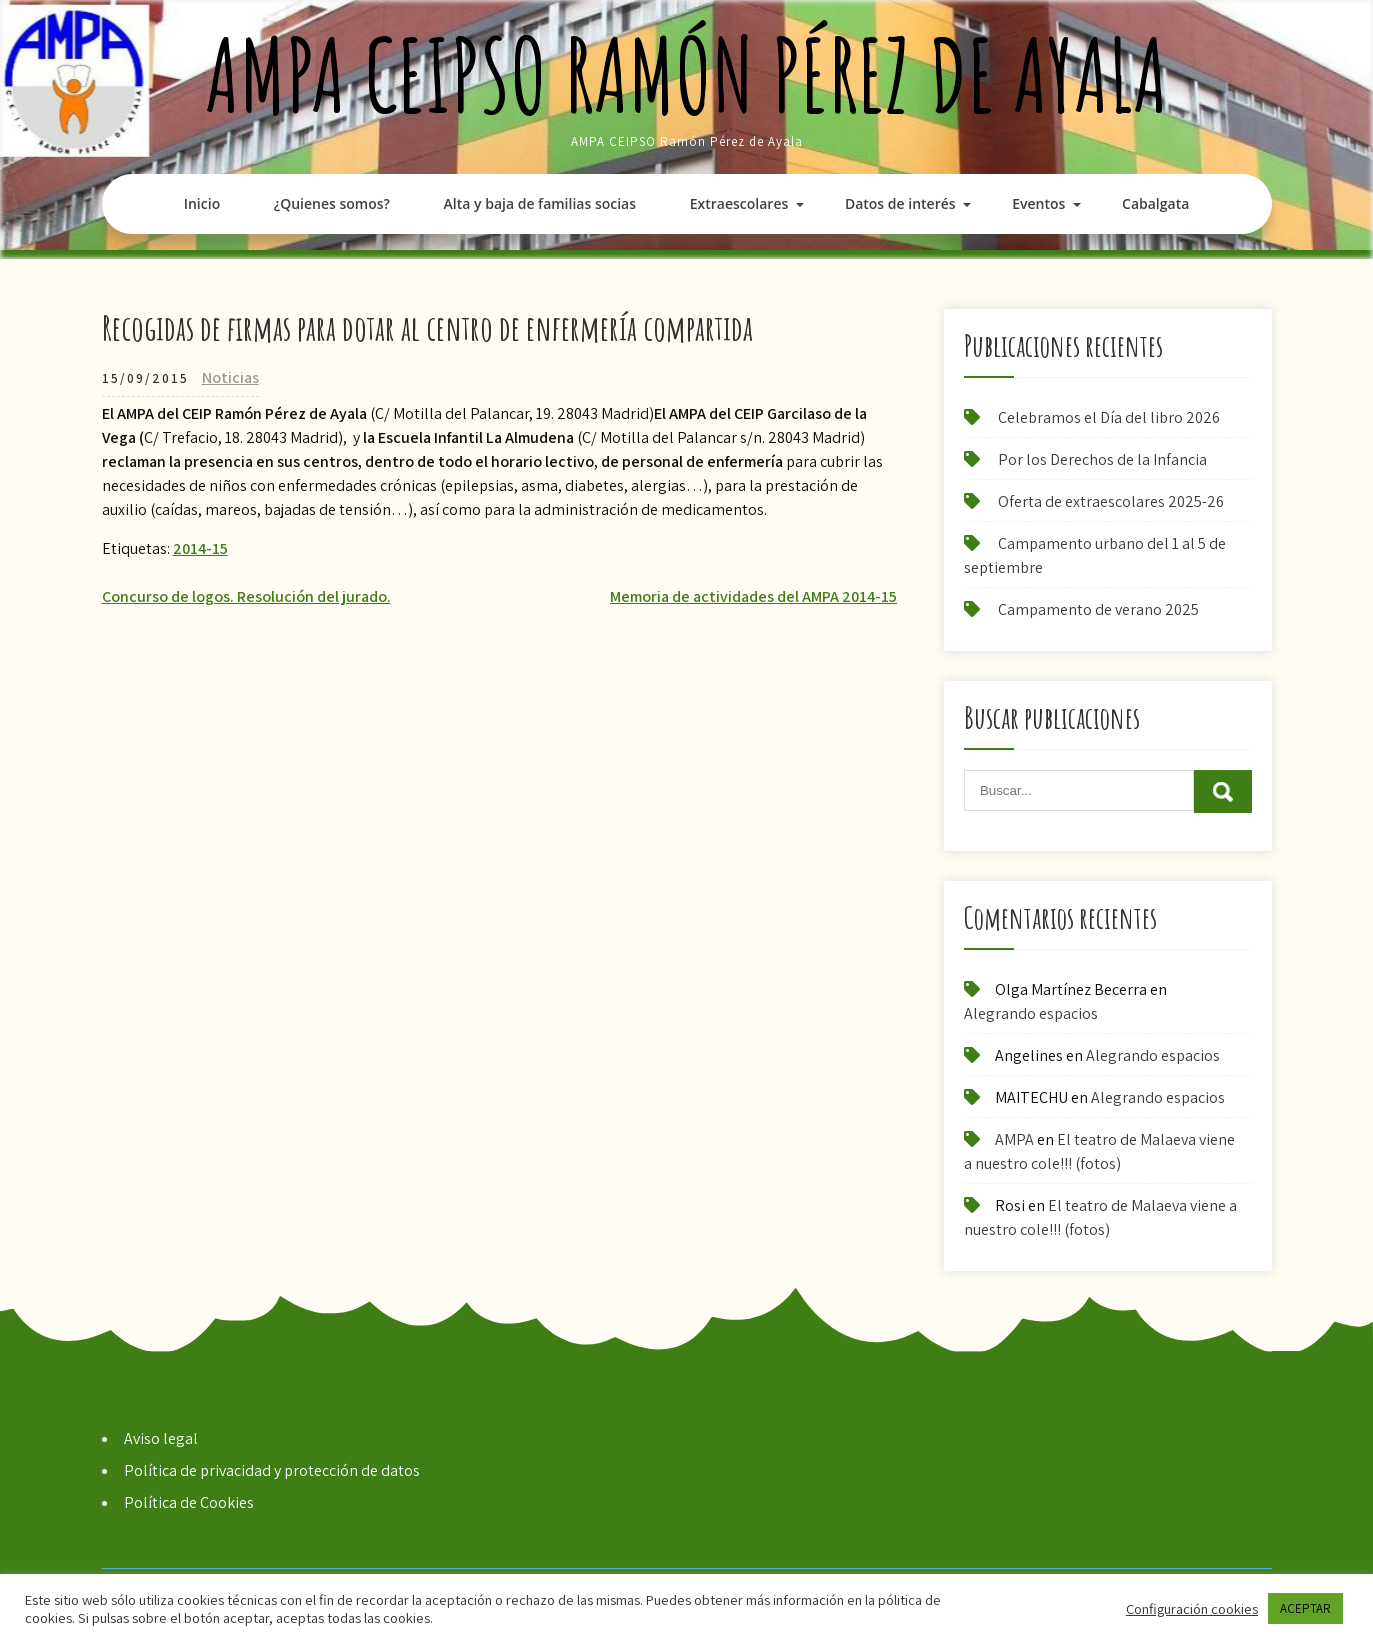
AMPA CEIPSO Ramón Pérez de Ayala (686, 74)
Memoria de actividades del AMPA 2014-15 (753, 596)
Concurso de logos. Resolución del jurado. (246, 596)
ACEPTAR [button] (1305, 1608)
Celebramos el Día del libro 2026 (1109, 417)
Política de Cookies (189, 1502)
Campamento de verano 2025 (1098, 609)
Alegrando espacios (1031, 1013)
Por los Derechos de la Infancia (1102, 459)
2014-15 (200, 548)
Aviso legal (161, 1438)
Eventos (1038, 203)
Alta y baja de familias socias (540, 203)
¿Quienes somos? (332, 203)
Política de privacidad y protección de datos (272, 1470)
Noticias (230, 377)
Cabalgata (1155, 203)
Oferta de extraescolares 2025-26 (1111, 501)
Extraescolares (739, 203)
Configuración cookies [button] (1192, 1609)
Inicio (202, 203)
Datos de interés (900, 203)
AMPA (1014, 1139)
